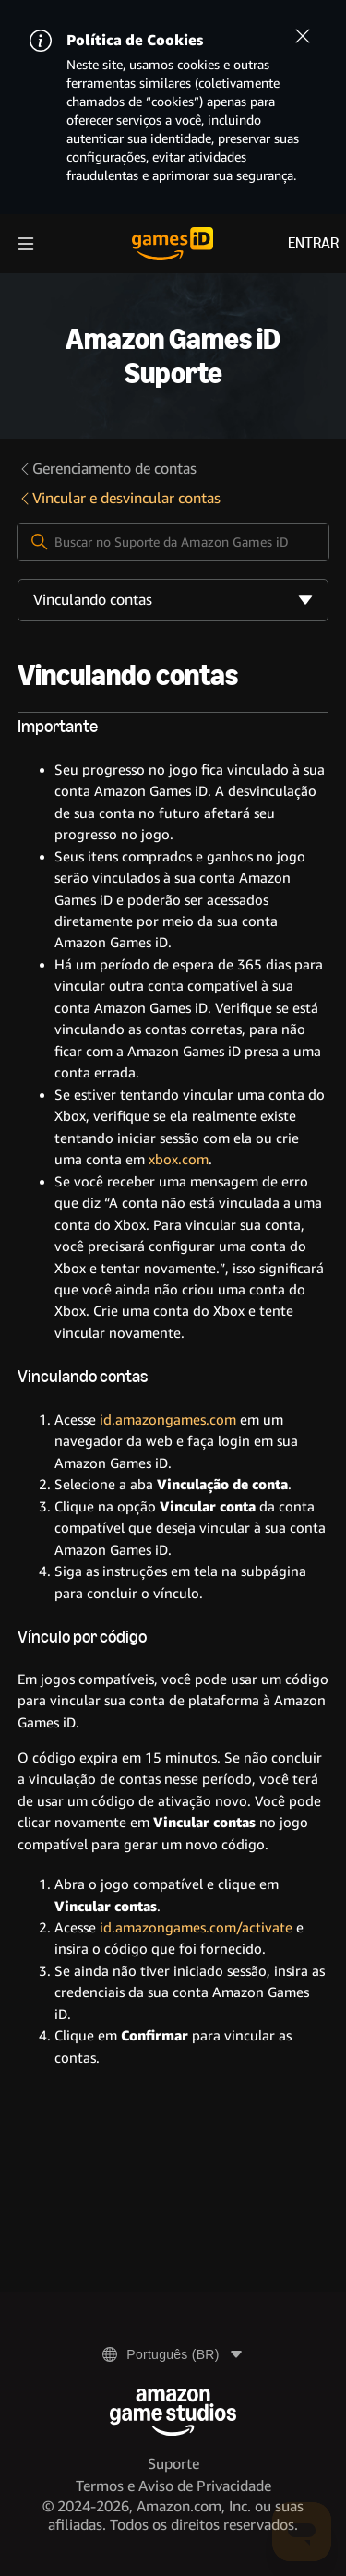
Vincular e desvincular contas (119, 498)
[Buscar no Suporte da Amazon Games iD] (173, 542)
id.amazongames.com (168, 1420)
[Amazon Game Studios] (173, 2412)
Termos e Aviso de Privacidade (173, 2486)
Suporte (173, 2464)
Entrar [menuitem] (313, 243)
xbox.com (179, 1159)
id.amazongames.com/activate (196, 1928)
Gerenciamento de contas (107, 468)
